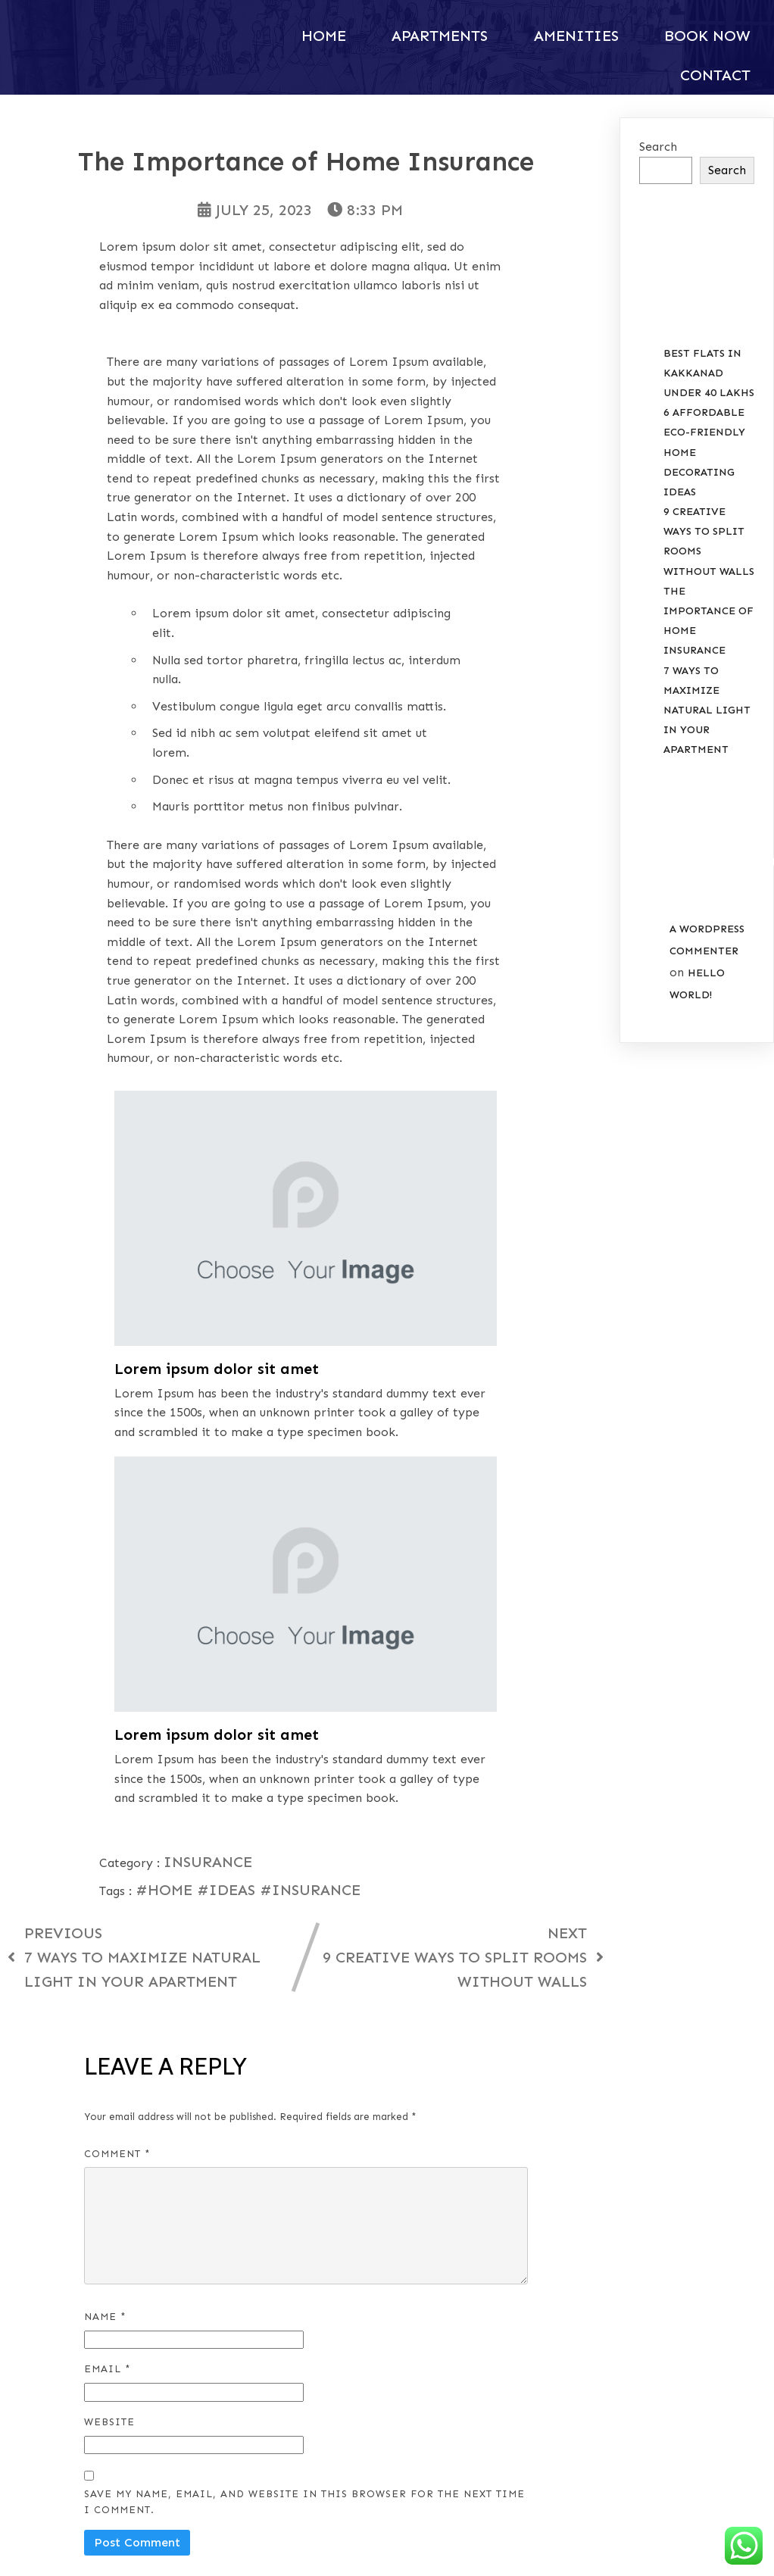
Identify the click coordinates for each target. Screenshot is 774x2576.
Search (658, 146)
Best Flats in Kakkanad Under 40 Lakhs (708, 372)
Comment (117, 1728)
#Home (166, 1464)
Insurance (208, 1436)
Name (105, 1890)
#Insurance (310, 1464)
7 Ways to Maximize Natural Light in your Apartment (707, 710)
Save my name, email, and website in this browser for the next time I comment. (304, 2076)
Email (107, 1943)
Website (109, 1996)
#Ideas (228, 1464)
